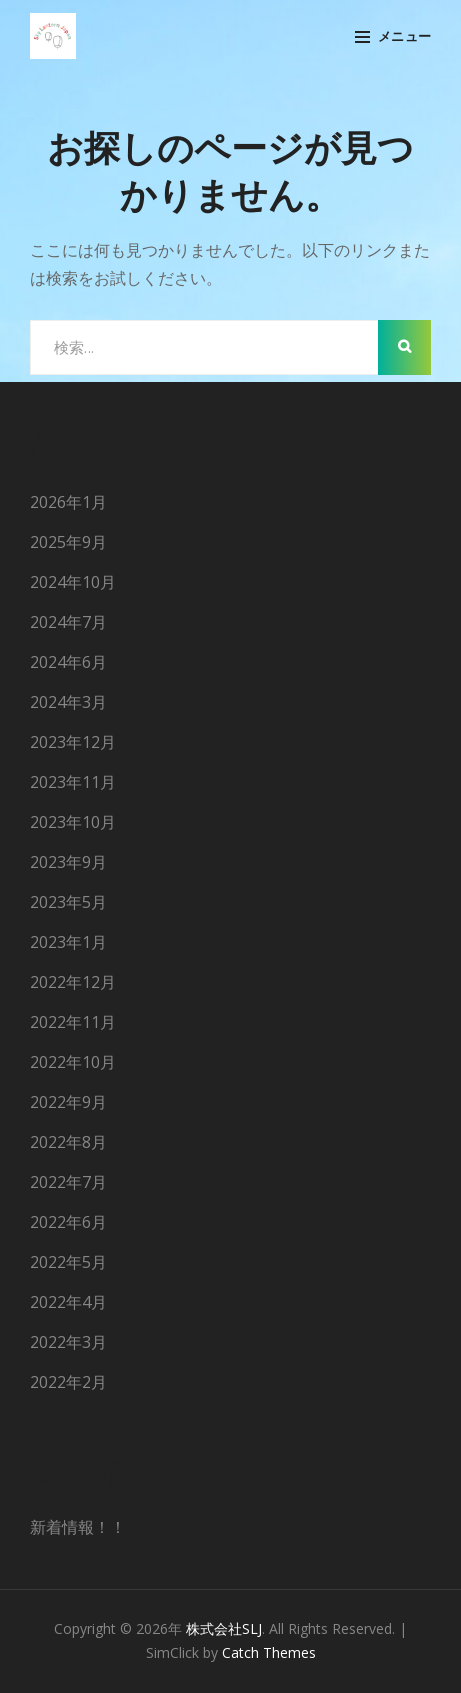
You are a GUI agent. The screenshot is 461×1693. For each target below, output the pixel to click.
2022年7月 (68, 1182)
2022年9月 (68, 1102)
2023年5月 (68, 902)
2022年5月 (68, 1262)
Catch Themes (269, 1652)
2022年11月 (73, 1022)
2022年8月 (68, 1142)
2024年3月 (68, 702)
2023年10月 (73, 822)
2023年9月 (68, 862)
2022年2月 (68, 1382)
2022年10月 (73, 1062)
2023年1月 (68, 942)
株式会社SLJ (224, 1628)
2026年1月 (68, 502)
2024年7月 (68, 622)
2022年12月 (73, 982)
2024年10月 (73, 582)
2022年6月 (68, 1222)
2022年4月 (68, 1302)
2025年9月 (68, 542)
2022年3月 (68, 1342)
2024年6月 (68, 662)
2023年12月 (73, 742)
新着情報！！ (78, 1527)
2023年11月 (73, 782)
